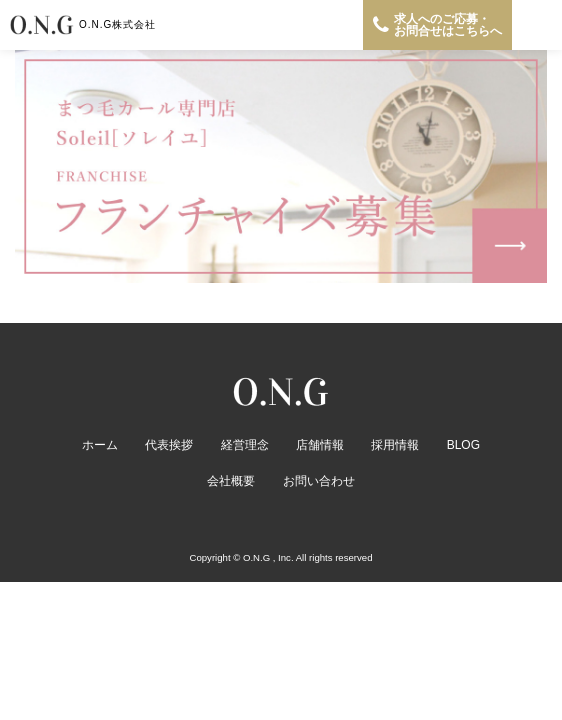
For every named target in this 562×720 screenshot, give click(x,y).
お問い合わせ (319, 481)
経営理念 (245, 445)
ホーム (100, 445)
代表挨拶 (169, 445)
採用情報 (395, 445)
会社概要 (231, 481)
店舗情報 (320, 445)
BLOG (463, 445)
